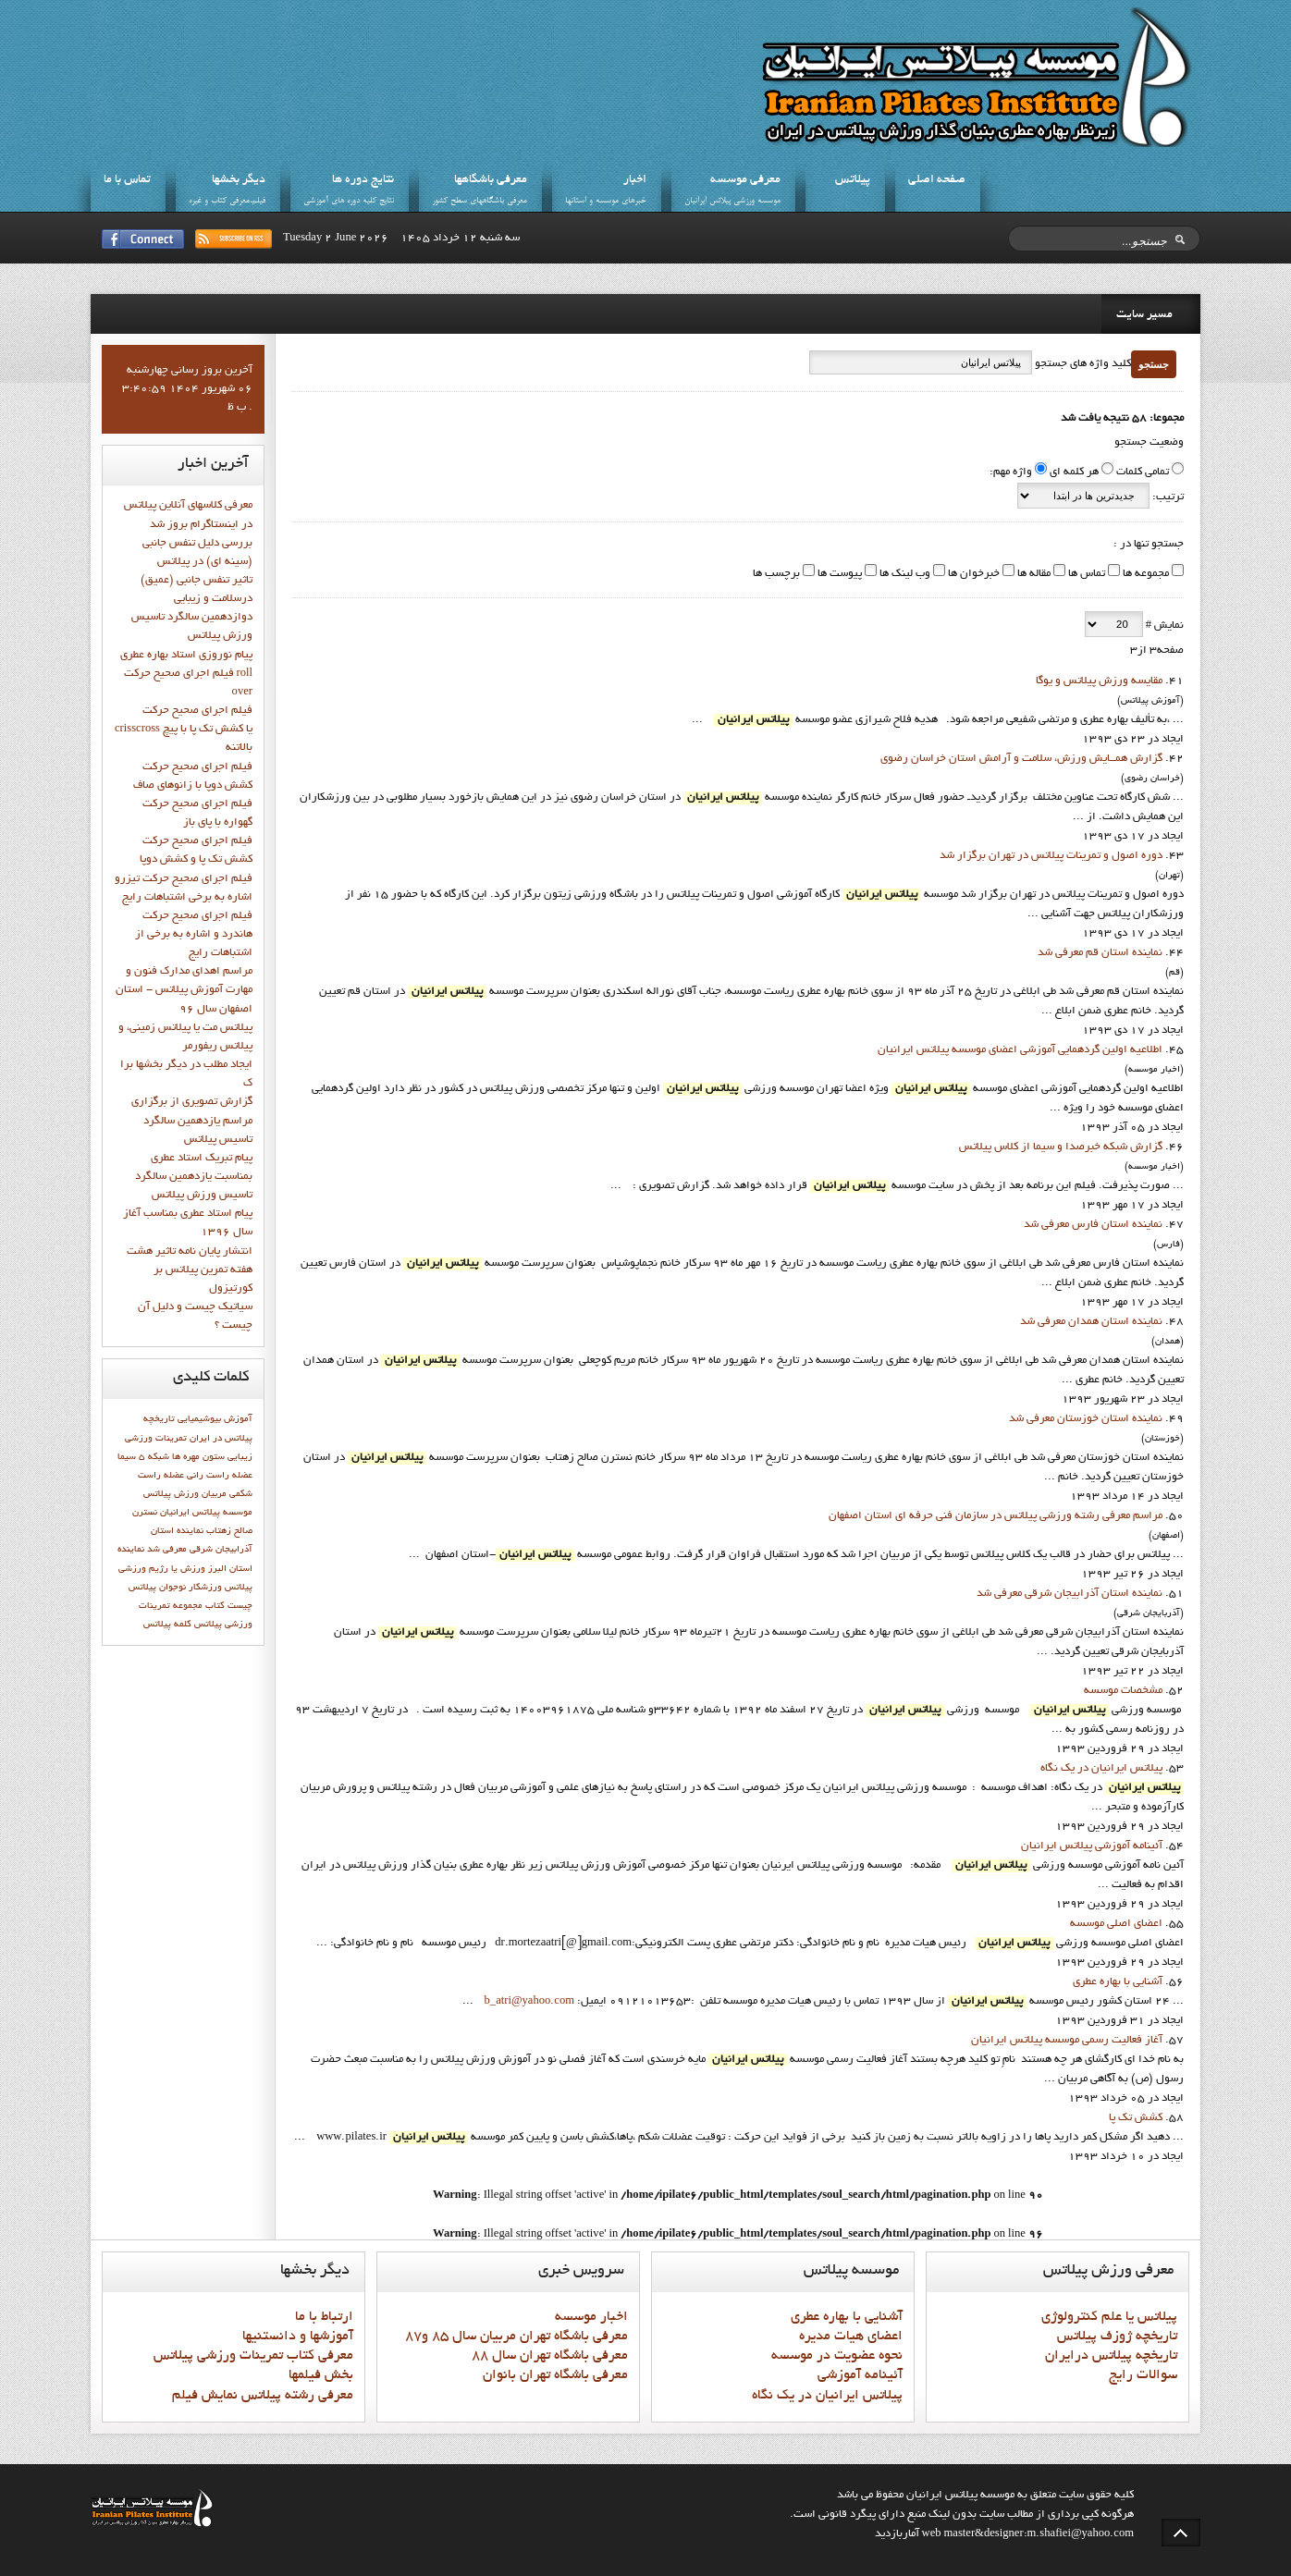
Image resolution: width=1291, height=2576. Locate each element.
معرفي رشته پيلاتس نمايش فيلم (262, 2395)
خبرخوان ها (972, 574)
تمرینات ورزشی (156, 1438)
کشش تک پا (1135, 2118)
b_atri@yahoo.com (529, 2001)
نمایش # (1163, 626)
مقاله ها (1032, 574)
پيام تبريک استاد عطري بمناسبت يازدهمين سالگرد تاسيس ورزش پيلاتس (193, 1177)
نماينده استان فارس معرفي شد (1093, 1225)
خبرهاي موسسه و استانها (605, 201)
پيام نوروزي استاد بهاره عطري (186, 655)
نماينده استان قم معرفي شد (1100, 953)
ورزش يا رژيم (177, 1569)
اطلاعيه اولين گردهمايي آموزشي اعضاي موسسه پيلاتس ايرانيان (1020, 1050)
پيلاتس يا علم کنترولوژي (1109, 2317)
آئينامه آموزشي (860, 2375)
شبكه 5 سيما (143, 1457)
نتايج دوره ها (363, 180)
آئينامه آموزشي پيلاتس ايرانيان (1091, 1846)
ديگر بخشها (238, 180)
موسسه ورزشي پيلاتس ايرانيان (732, 201)
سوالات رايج (1143, 2375)
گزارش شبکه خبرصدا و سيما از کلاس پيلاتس (1060, 1147)
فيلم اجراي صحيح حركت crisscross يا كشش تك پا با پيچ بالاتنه (183, 729)
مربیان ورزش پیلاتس (185, 1494)
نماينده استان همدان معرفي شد (1091, 1322)
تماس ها (1085, 574)
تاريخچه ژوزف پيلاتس (1117, 2336)
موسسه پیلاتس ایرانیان (206, 1512)
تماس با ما (127, 180)
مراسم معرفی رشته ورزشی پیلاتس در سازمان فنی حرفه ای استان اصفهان (995, 1516)
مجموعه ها (1144, 574)
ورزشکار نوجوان (190, 1587)
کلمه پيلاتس (167, 1624)
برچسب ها (776, 574)
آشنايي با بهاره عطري (1117, 1982)
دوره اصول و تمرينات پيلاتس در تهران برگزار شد (1051, 856)
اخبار (634, 180)
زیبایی (239, 1457)
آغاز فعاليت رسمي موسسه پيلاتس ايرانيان (1066, 2040)
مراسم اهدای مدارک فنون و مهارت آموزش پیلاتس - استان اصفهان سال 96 (184, 990)
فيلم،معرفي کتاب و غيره (227, 201)
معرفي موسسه (745, 180)
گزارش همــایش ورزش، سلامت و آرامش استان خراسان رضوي (1021, 759)
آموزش (238, 1419)
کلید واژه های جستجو (1081, 364)
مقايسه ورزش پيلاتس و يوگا (1099, 681)
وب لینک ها (903, 574)
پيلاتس (852, 180)
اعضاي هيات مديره (851, 2336)
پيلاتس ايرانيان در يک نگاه (1101, 1768)
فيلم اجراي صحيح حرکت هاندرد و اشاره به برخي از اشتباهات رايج (193, 935)
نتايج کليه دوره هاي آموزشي (348, 201)
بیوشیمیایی (199, 1419)
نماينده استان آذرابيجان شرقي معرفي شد (1069, 1594)
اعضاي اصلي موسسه (1116, 1924)
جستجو (1153, 364)
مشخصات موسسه (1123, 1691)
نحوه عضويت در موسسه (837, 2356)
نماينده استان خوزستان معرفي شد (1085, 1419)
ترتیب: (1167, 497)
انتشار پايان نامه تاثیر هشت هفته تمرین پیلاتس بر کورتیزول (189, 1270)
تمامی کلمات (1142, 472)
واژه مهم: (1011, 472)
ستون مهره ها (198, 1457)
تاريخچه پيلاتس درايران (1111, 2356)
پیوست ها (838, 574)
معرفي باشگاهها (490, 180)
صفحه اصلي (936, 180)
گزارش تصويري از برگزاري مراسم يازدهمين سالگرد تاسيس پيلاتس (191, 1121)
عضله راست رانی (219, 1475)
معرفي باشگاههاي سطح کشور (479, 201)
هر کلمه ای (1074, 472)
